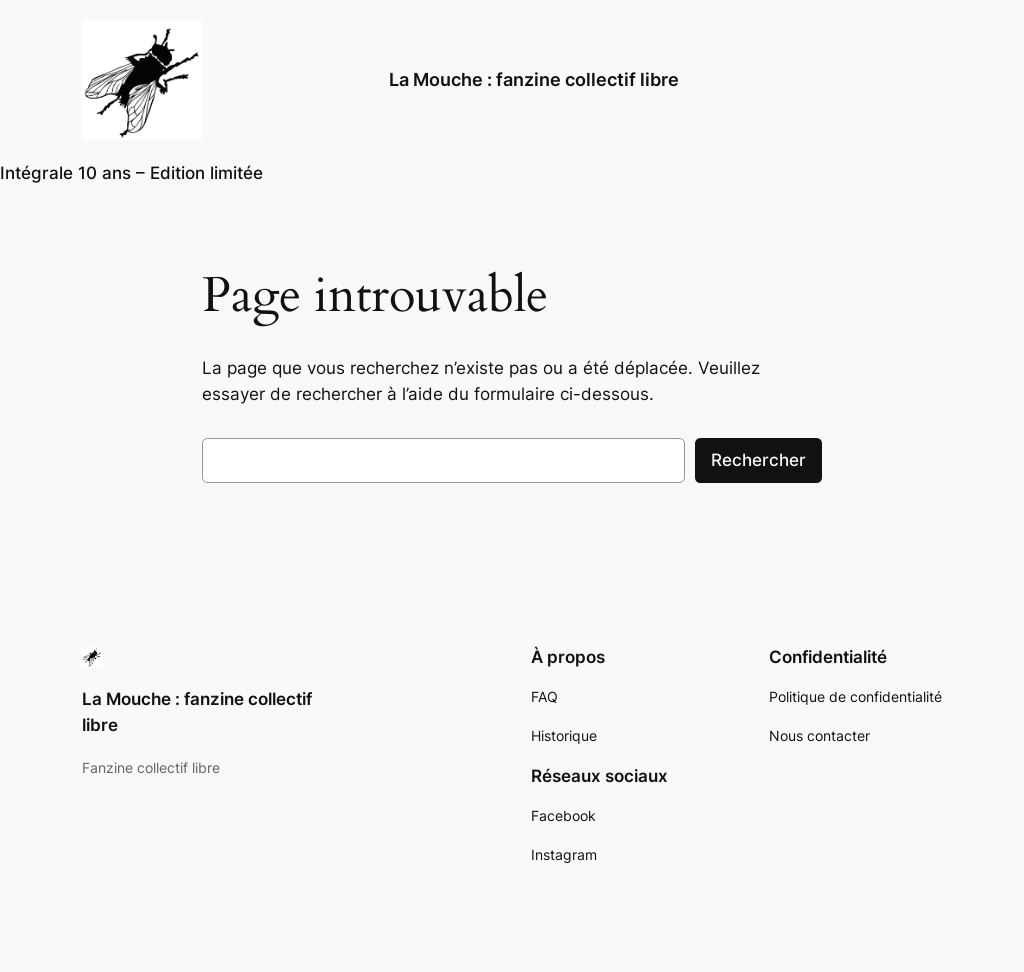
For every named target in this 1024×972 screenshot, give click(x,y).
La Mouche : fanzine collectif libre (534, 79)
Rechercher (758, 460)
